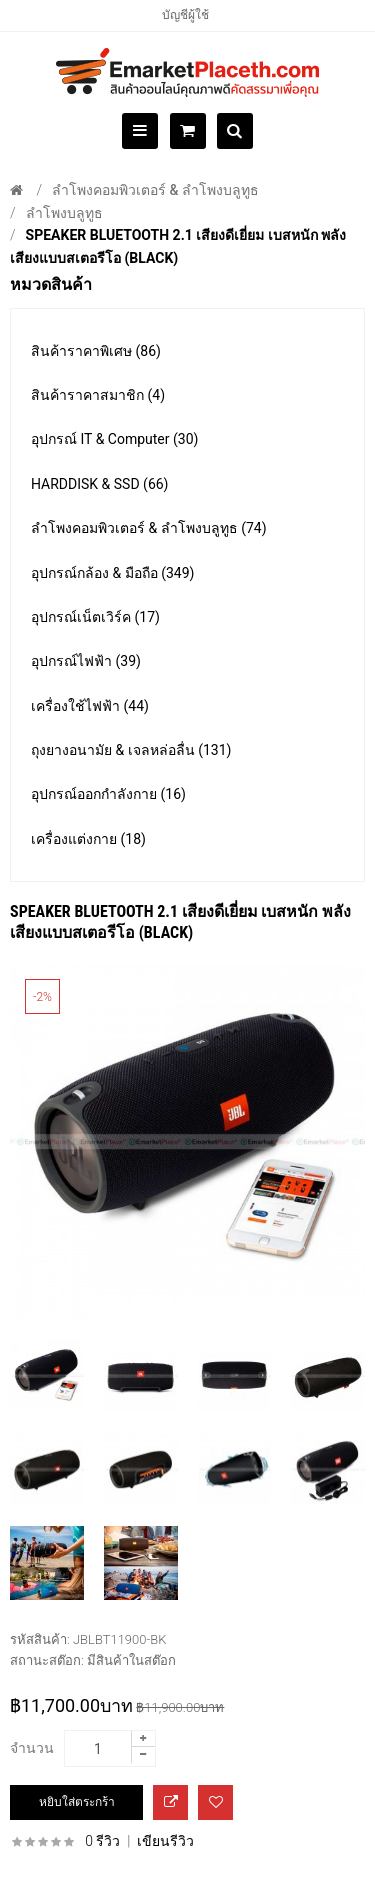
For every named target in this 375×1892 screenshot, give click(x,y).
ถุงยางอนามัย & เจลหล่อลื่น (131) (131, 750)
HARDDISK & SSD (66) (100, 484)
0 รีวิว (102, 1841)
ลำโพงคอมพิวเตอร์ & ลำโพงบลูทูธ (155, 190)
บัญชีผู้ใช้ (185, 15)
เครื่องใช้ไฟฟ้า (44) (90, 706)
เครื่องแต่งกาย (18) (88, 839)
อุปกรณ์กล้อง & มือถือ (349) (112, 573)
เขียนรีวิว (165, 1841)
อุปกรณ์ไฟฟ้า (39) (86, 661)
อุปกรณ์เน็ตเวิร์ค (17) (95, 617)
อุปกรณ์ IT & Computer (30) (114, 439)
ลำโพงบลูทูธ (64, 213)
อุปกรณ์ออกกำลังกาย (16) (108, 794)
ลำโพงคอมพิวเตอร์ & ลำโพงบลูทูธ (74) (149, 528)
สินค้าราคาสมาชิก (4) (98, 395)
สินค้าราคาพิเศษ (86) (96, 351)
